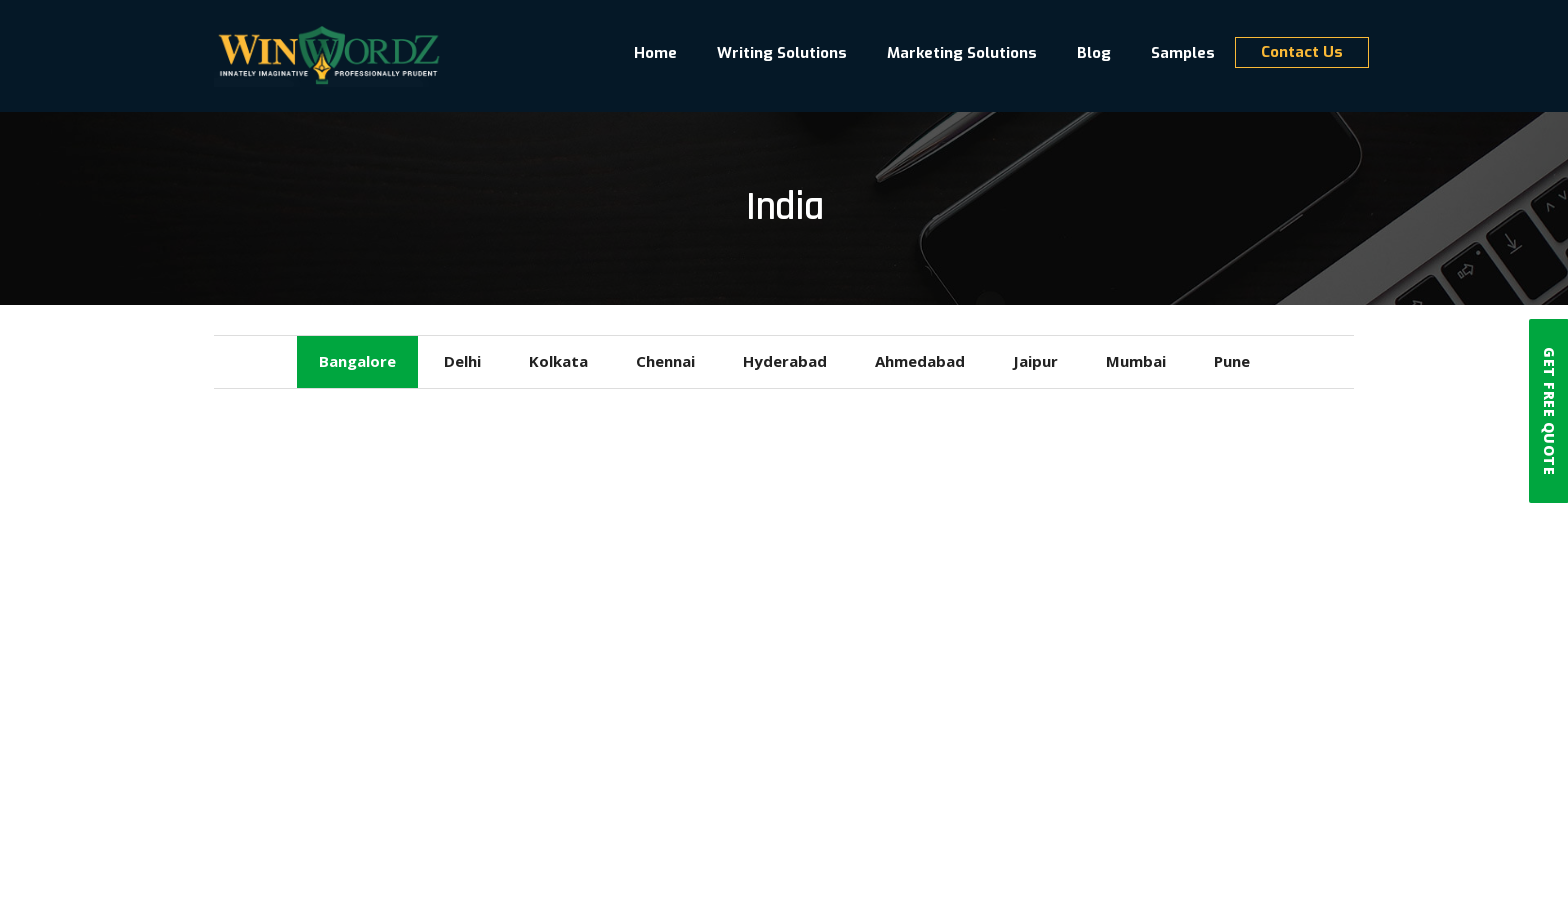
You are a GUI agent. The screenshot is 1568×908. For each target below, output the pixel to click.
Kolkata (558, 361)
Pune (1232, 361)
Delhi (462, 361)
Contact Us (1302, 52)
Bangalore (357, 361)
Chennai (665, 361)
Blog (1094, 53)
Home (655, 53)
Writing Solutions (782, 53)
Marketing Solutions (962, 53)
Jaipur (1035, 361)
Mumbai (1136, 361)
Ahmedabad (920, 361)
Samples (1183, 53)
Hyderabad (785, 361)
